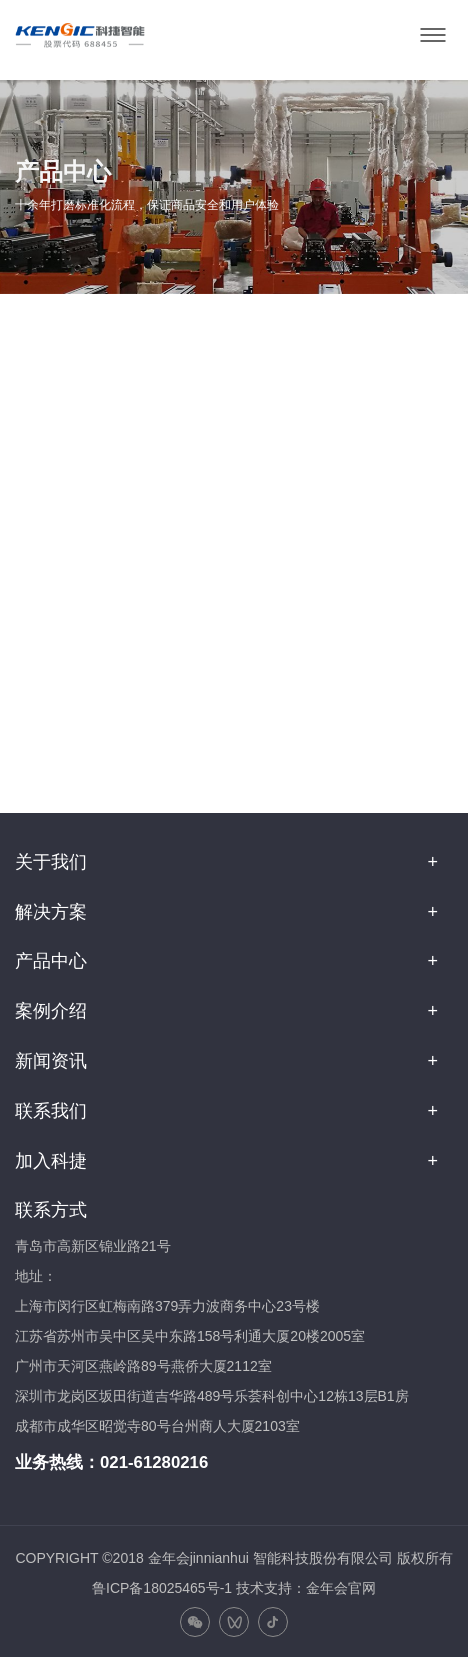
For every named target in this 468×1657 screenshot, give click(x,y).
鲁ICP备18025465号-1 (162, 1588)
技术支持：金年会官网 (306, 1588)
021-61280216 (154, 1462)
